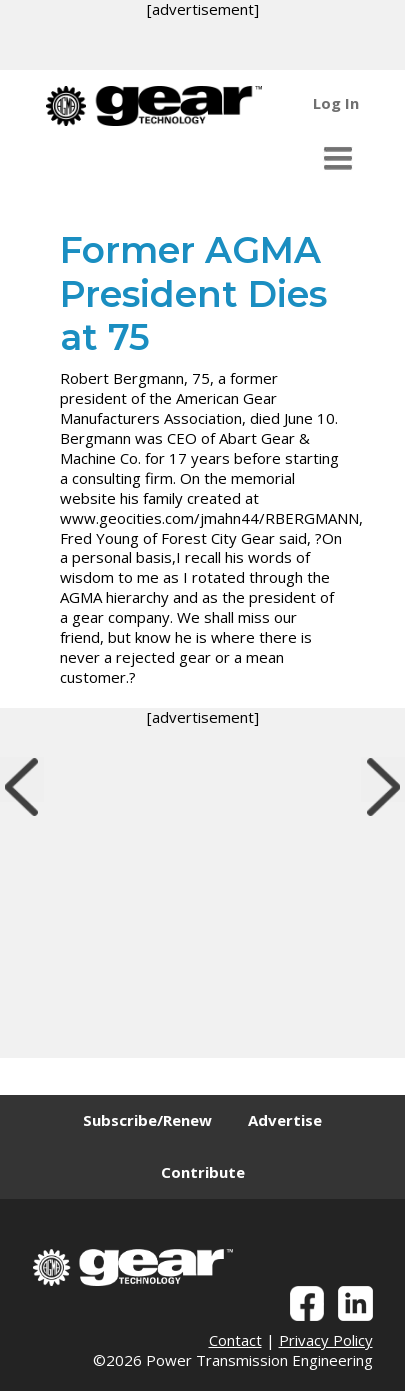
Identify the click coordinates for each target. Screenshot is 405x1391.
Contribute (203, 1172)
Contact (235, 1340)
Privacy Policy (326, 1340)
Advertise (285, 1120)
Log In (336, 103)
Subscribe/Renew (147, 1120)
